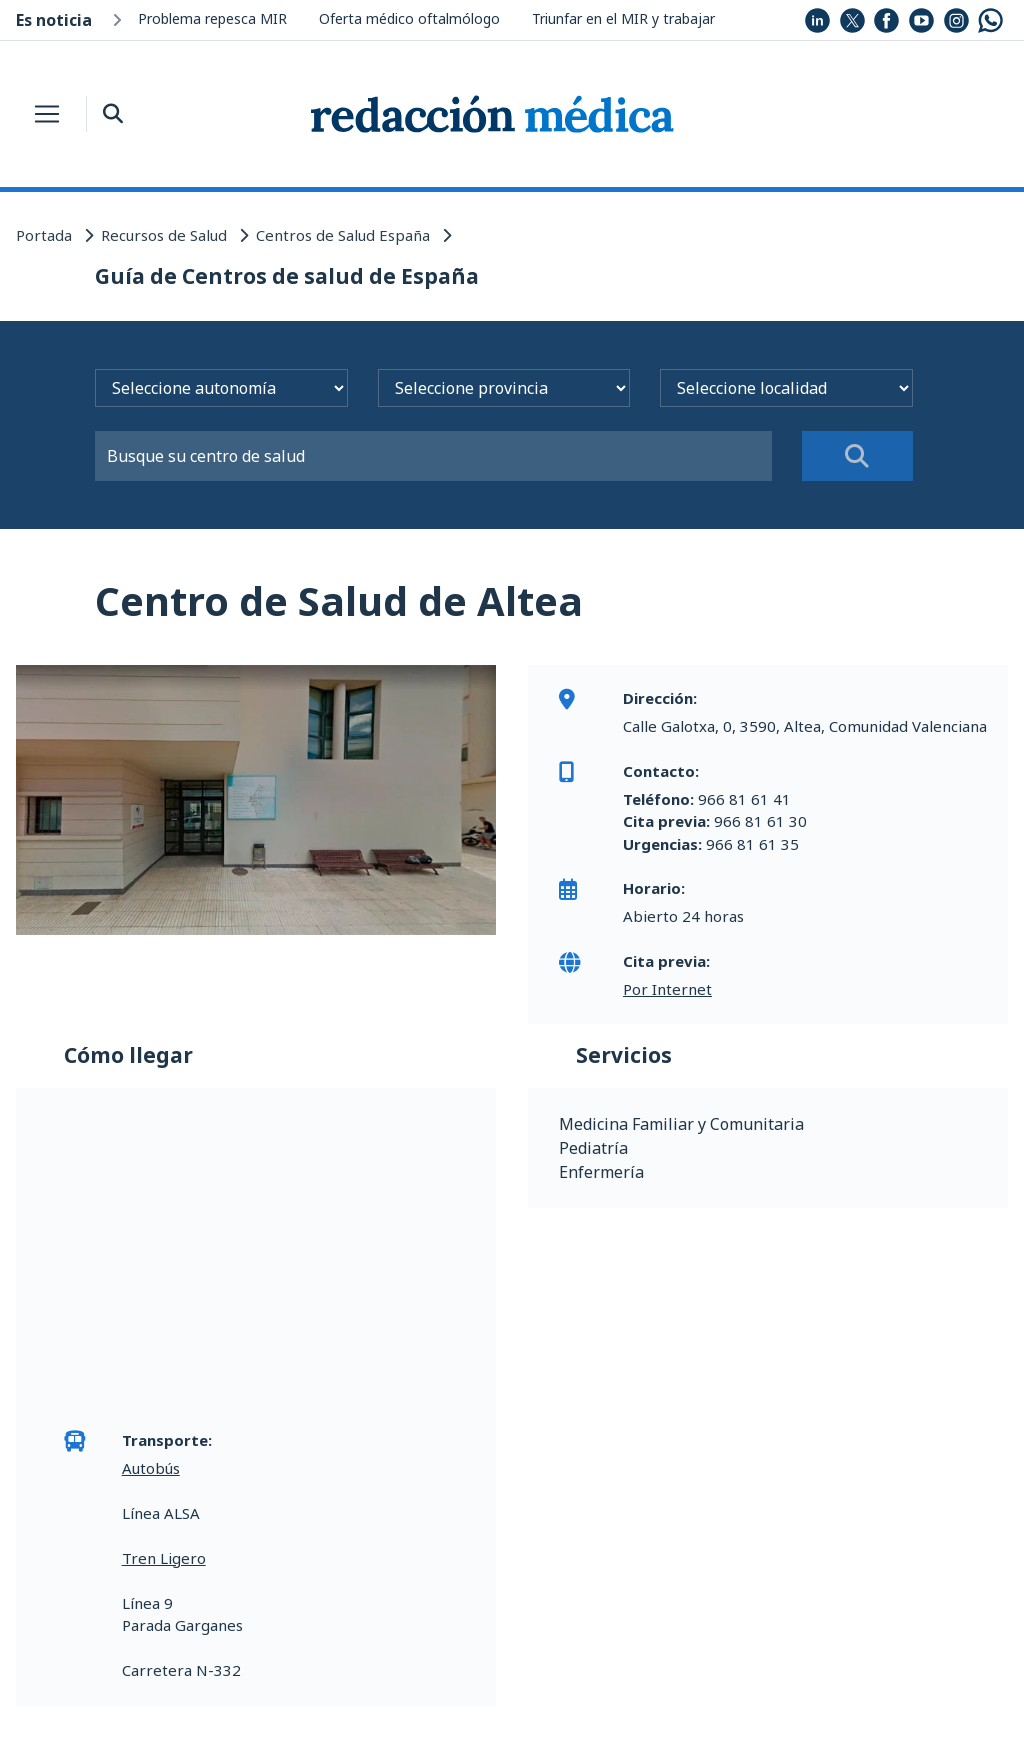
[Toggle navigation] (47, 114)
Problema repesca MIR (212, 18)
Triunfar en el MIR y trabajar (623, 18)
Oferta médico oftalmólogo (409, 18)
